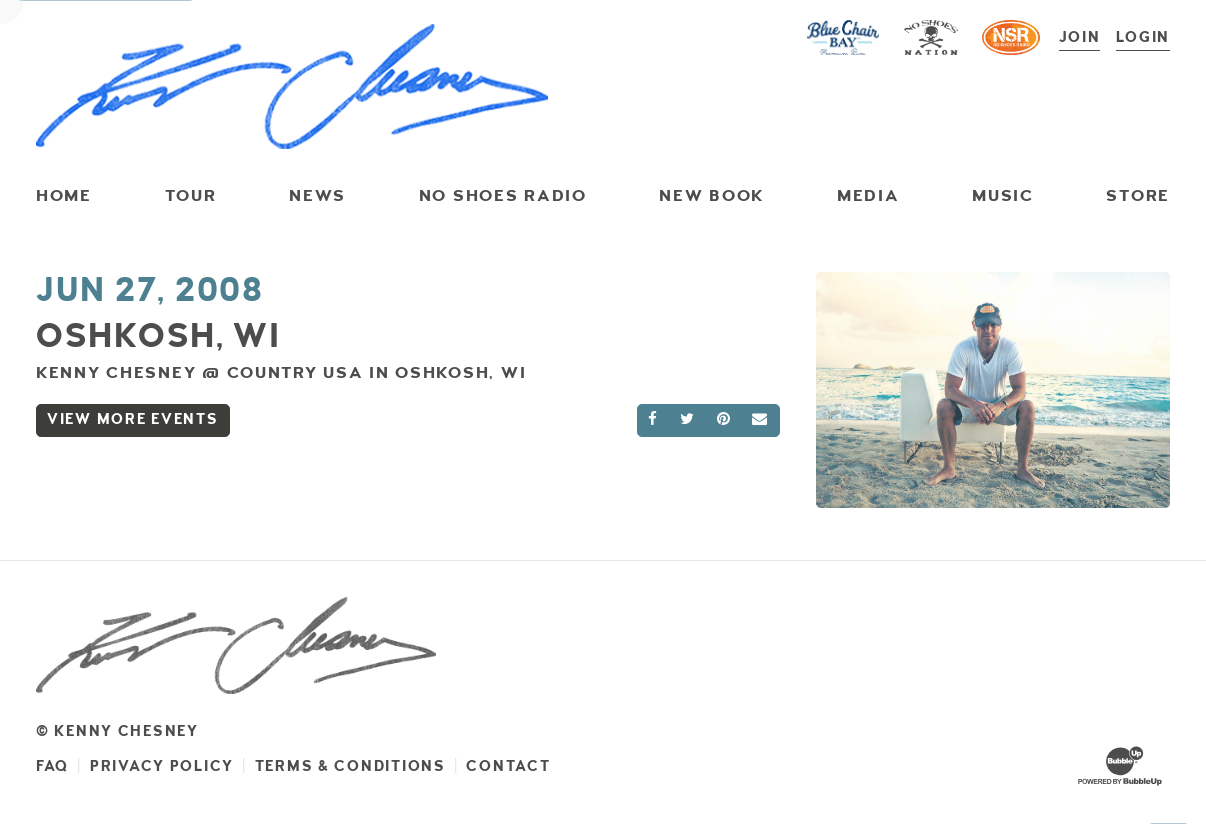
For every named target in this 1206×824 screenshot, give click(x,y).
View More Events (133, 419)
